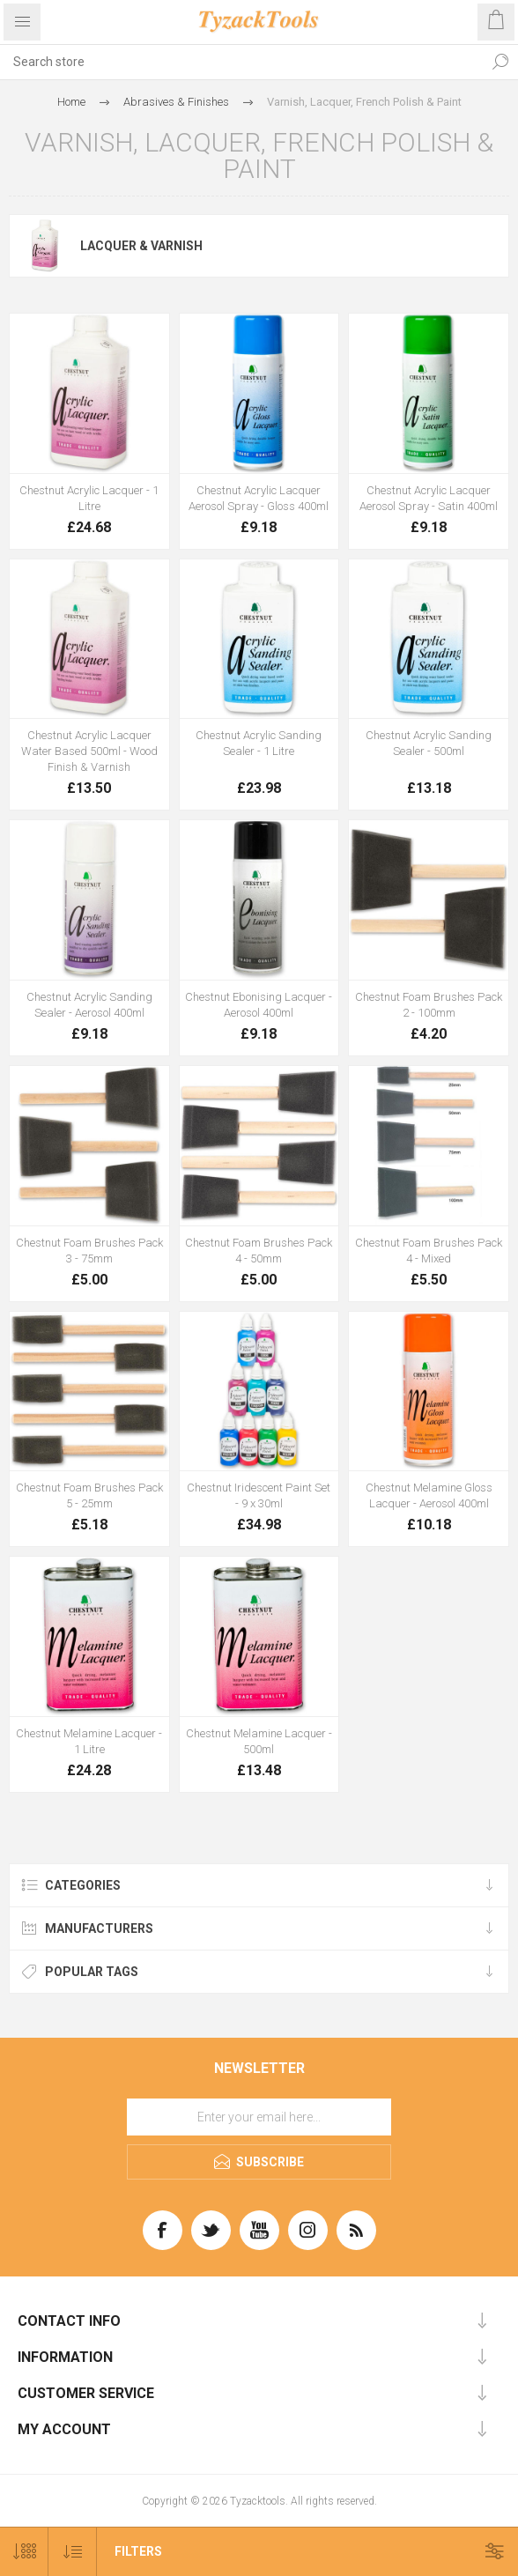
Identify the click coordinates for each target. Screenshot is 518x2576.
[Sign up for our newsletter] (259, 2117)
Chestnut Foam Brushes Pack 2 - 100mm (428, 1004)
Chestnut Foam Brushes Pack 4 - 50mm (258, 1250)
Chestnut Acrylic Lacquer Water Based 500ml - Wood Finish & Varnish (89, 751)
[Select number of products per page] (24, 2552)
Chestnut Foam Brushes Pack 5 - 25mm (89, 1495)
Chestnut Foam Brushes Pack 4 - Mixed (428, 1250)
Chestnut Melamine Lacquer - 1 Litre (89, 1741)
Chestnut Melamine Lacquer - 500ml (259, 1741)
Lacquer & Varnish (141, 246)
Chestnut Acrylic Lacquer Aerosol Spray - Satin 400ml (428, 498)
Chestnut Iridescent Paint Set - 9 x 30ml (258, 1495)
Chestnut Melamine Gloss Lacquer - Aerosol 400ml (429, 1495)
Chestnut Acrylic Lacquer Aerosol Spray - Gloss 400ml (259, 498)
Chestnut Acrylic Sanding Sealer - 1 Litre (259, 743)
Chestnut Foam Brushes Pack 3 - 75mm (89, 1250)
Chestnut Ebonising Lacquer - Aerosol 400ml (258, 1004)
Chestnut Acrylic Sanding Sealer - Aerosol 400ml (89, 1004)
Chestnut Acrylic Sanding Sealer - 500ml (429, 743)
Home (71, 101)
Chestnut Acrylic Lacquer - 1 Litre (89, 498)
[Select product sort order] (72, 2552)
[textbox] (241, 61)
